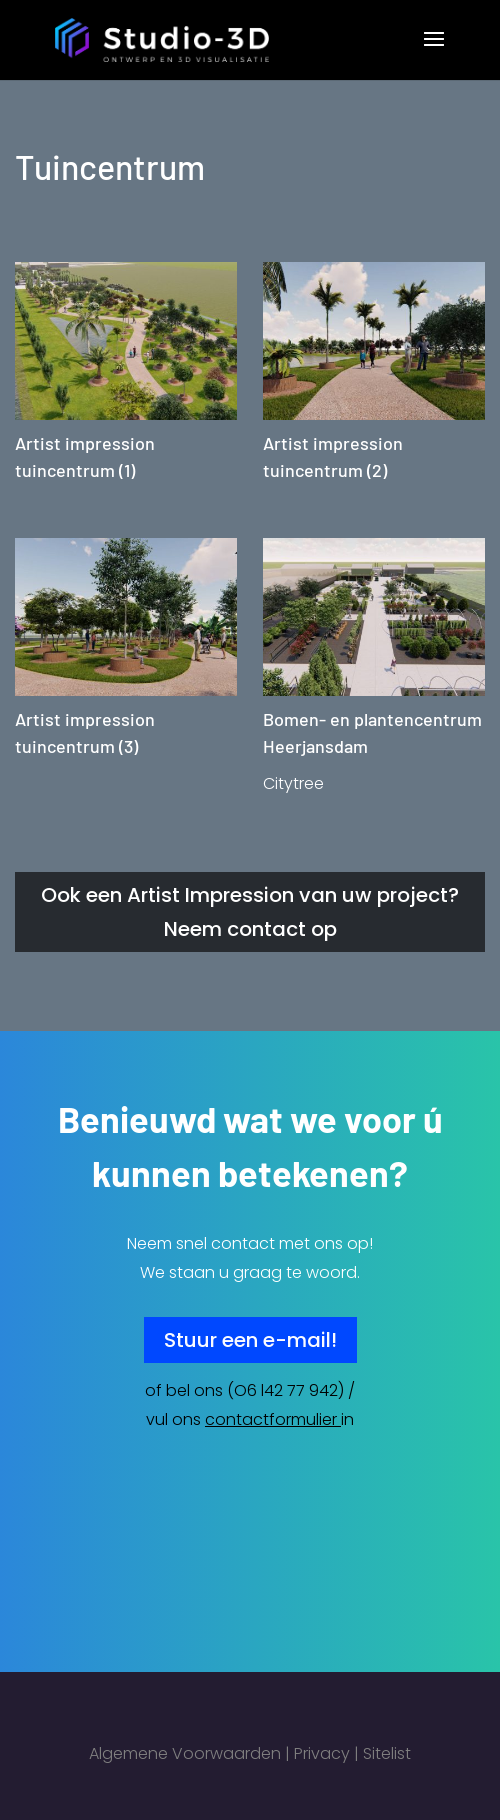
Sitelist (387, 1753)
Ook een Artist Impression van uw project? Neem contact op (250, 912)
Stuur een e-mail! (250, 1340)
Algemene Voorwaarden (185, 1753)
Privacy (322, 1753)
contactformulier (271, 1419)
